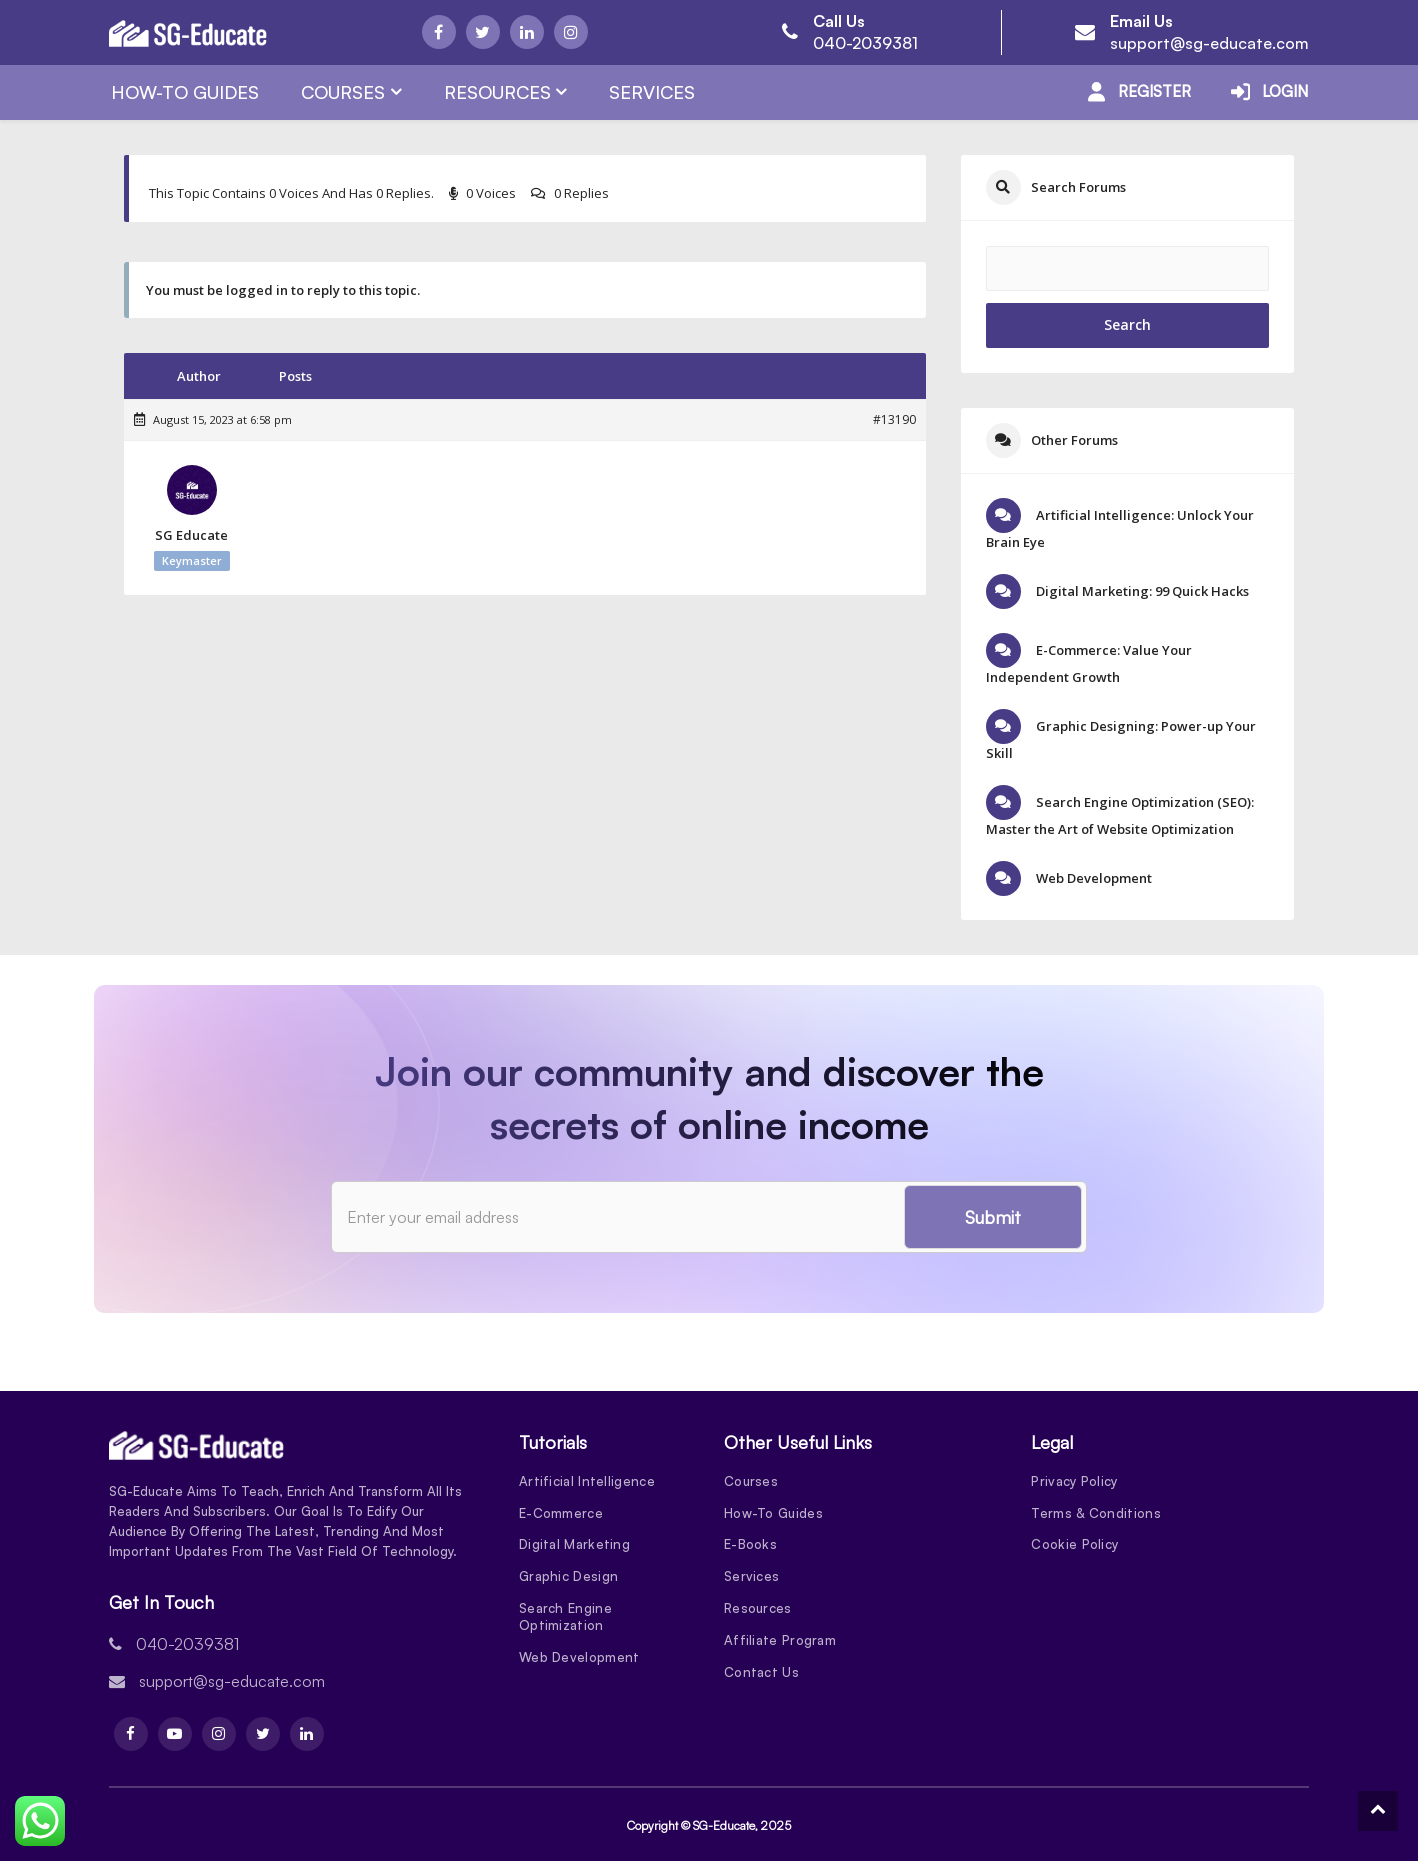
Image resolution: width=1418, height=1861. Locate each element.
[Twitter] (483, 32)
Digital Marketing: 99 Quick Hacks (1141, 591)
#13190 (894, 420)
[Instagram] (571, 32)
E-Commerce (561, 1513)
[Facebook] (439, 32)
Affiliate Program (780, 1641)
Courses (343, 92)
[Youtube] (175, 1734)
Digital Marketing (574, 1545)
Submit (993, 1217)
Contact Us (761, 1673)
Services (652, 92)
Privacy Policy (1074, 1481)
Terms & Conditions (1095, 1513)
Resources (497, 92)
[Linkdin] (527, 32)
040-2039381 (865, 43)
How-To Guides (185, 92)
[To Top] (1378, 1811)
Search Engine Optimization (565, 1617)
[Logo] (188, 33)
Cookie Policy (1074, 1545)
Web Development (1092, 878)
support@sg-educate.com (1209, 43)
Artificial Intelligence (587, 1481)
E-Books (750, 1545)
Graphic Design (568, 1577)
